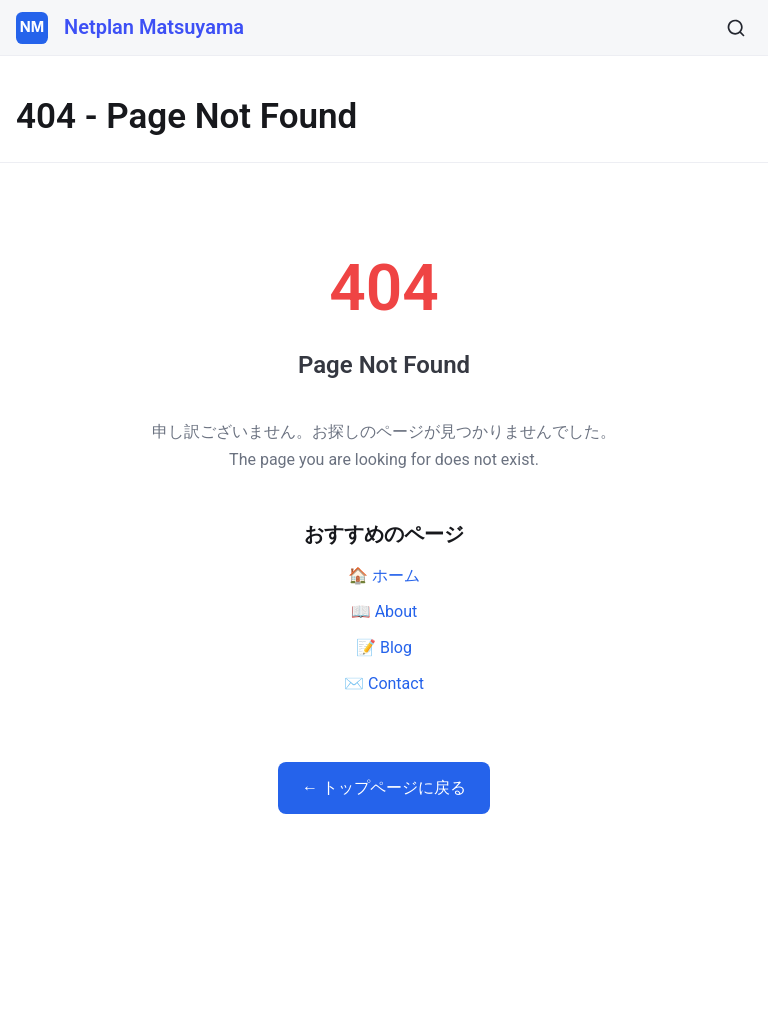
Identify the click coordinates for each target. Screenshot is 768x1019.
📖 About (384, 611)
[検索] (736, 28)
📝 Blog (384, 647)
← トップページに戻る (384, 787)
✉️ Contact (384, 683)
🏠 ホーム (384, 575)
